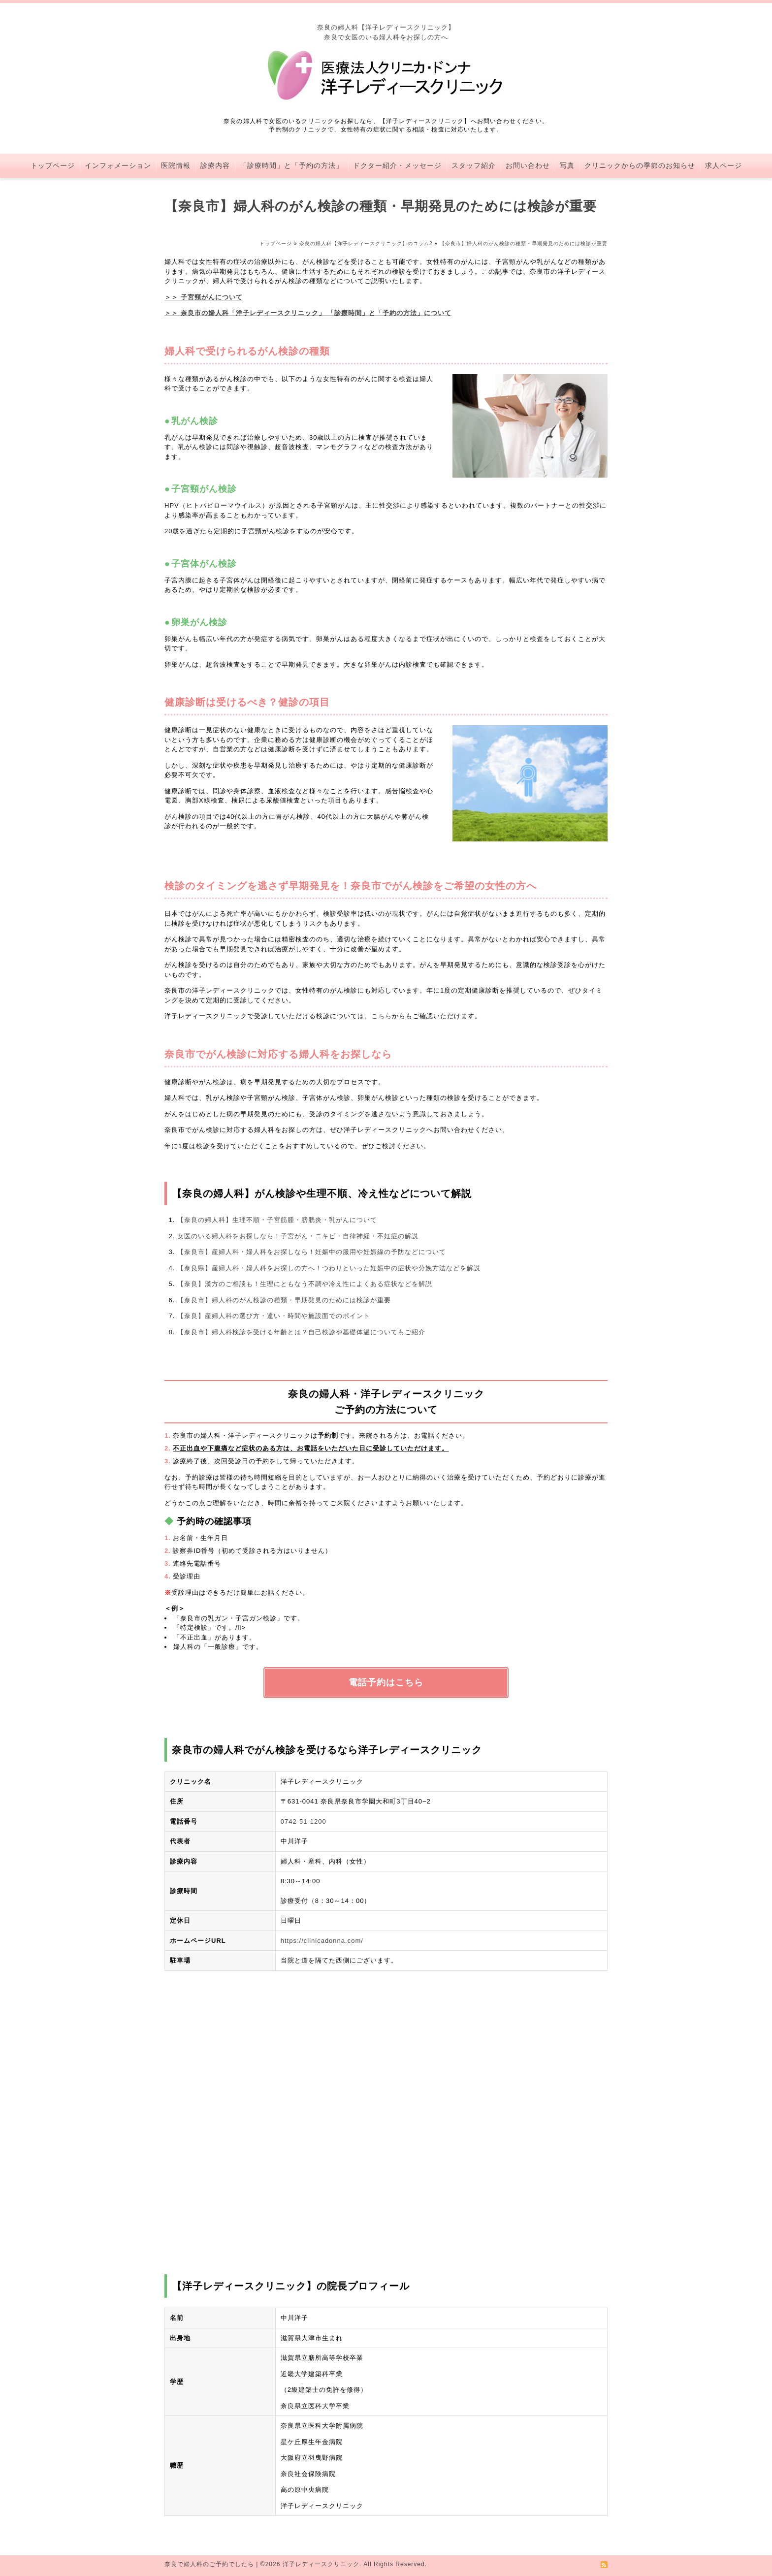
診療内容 (215, 165)
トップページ (53, 165)
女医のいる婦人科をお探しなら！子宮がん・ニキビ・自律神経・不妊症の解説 (297, 1236)
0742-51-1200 (303, 1821)
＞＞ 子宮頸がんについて (203, 297)
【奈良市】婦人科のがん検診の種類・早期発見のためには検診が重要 (284, 1300)
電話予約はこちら (386, 1682)
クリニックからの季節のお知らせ (639, 165)
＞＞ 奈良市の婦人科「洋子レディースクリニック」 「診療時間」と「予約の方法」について (307, 313)
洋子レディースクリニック (321, 2564)
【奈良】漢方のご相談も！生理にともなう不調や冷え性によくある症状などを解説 (304, 1284)
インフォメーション (118, 165)
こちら (381, 1016)
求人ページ (723, 165)
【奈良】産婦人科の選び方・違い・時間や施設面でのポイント (273, 1316)
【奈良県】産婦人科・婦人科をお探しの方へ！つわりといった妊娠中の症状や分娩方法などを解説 (329, 1268)
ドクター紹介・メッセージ (397, 165)
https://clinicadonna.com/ (322, 1940)
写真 (567, 165)
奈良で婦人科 (183, 2564)
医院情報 (176, 165)
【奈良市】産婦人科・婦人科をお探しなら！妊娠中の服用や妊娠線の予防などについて (311, 1252)
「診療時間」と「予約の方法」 (291, 165)
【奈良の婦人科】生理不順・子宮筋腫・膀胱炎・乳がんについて (277, 1220)
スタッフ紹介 (473, 165)
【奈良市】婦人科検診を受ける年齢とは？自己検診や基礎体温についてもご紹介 (301, 1332)
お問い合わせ (528, 165)
